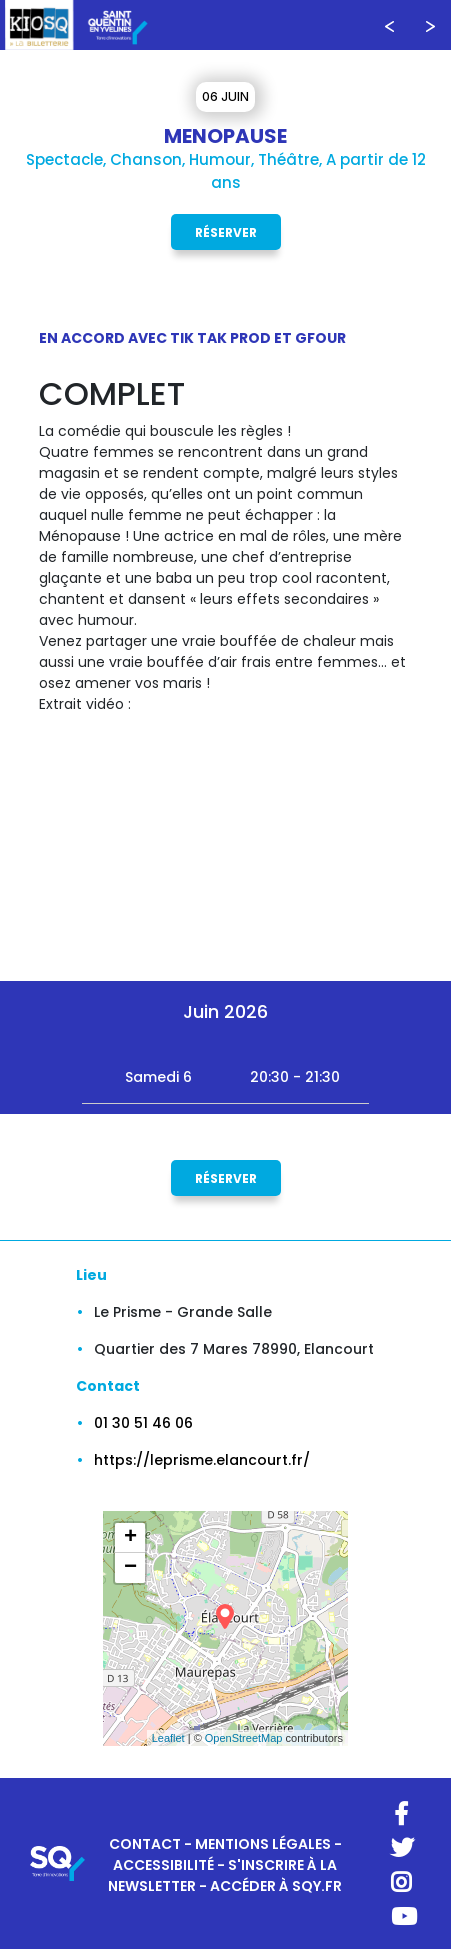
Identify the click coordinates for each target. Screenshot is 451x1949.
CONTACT (145, 1844)
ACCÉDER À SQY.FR (276, 1886)
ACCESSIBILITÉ (163, 1865)
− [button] (130, 1568)
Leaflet (168, 1738)
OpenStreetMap (244, 1738)
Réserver (226, 231)
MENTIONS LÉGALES (263, 1844)
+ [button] (130, 1538)
